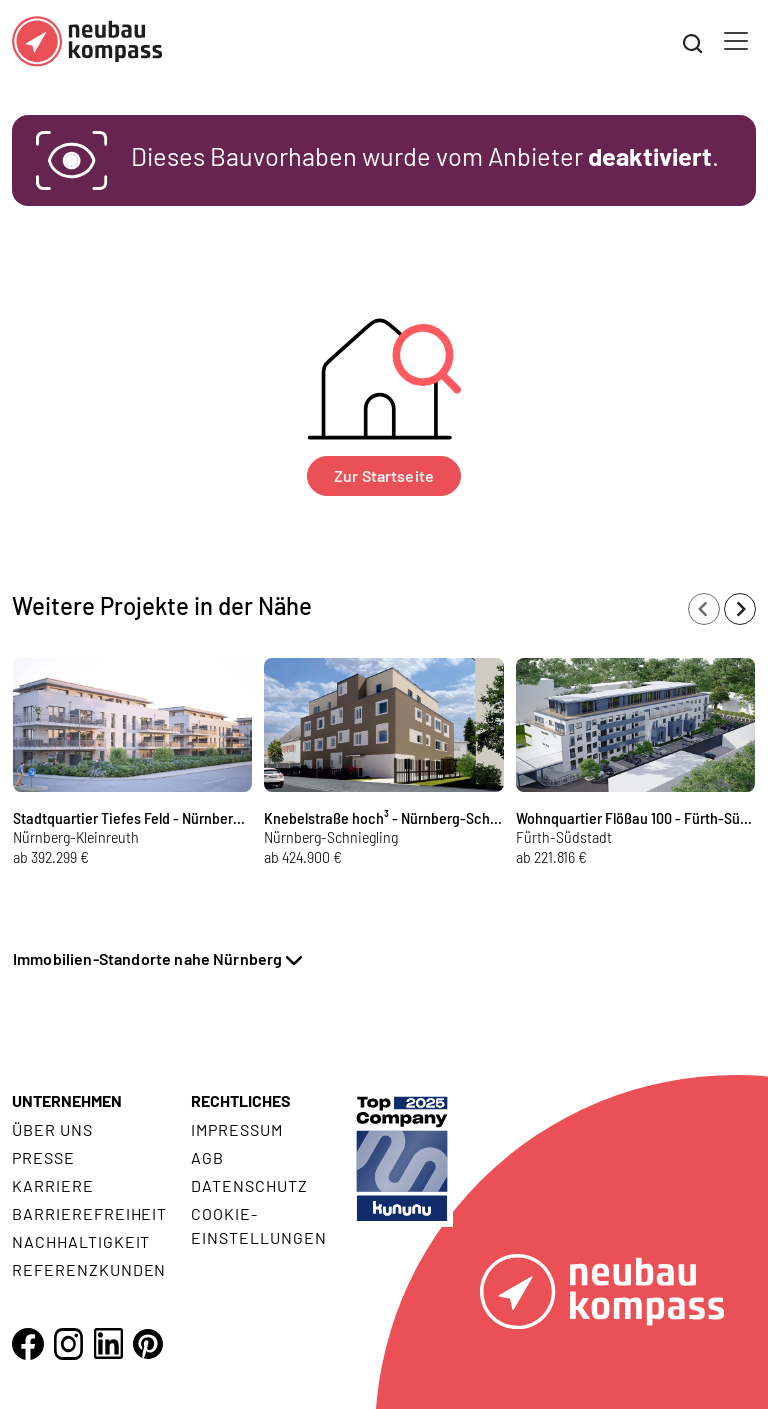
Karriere (53, 1185)
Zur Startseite (384, 475)
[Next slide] (740, 609)
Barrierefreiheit (89, 1213)
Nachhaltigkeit (81, 1241)
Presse (43, 1157)
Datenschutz (249, 1185)
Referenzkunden (89, 1269)
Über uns (52, 1129)
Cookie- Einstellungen (258, 1225)
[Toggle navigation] (736, 41)
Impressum (237, 1129)
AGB (207, 1157)
